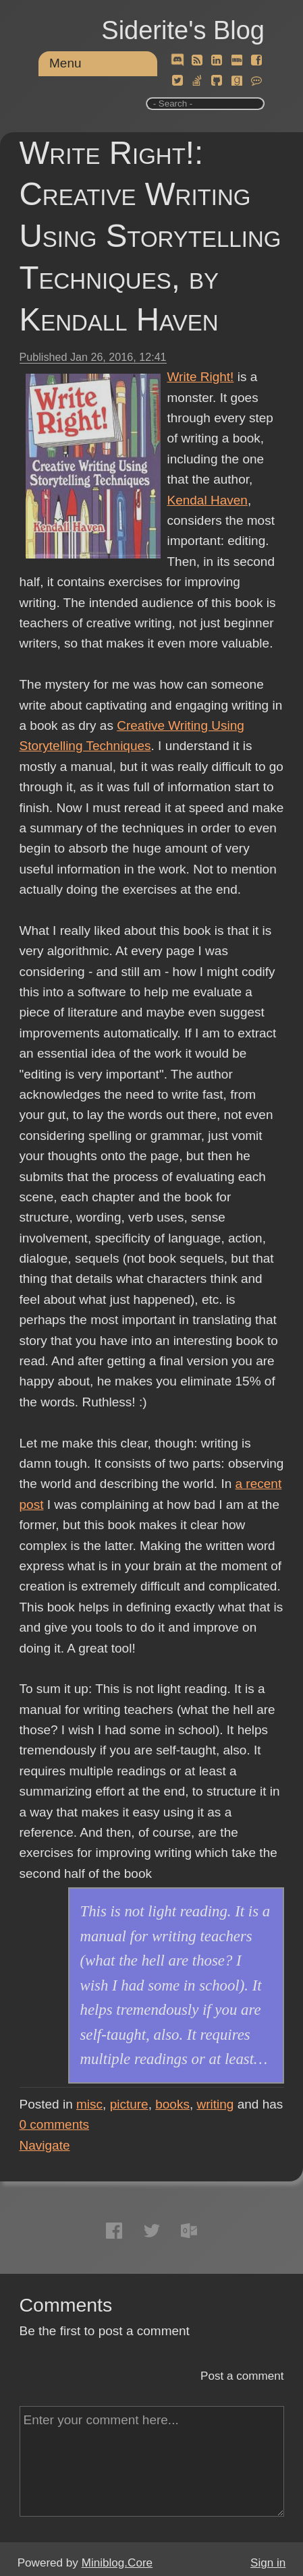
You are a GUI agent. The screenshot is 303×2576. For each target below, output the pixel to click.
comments (55, 2124)
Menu (65, 63)
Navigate (45, 2145)
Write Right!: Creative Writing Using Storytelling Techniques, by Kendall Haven (150, 236)
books (172, 2104)
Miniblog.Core (117, 2562)
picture (129, 2104)
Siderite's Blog (183, 30)
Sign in (267, 2562)
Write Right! (200, 377)
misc (89, 2104)
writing (215, 2104)
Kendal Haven (207, 500)
